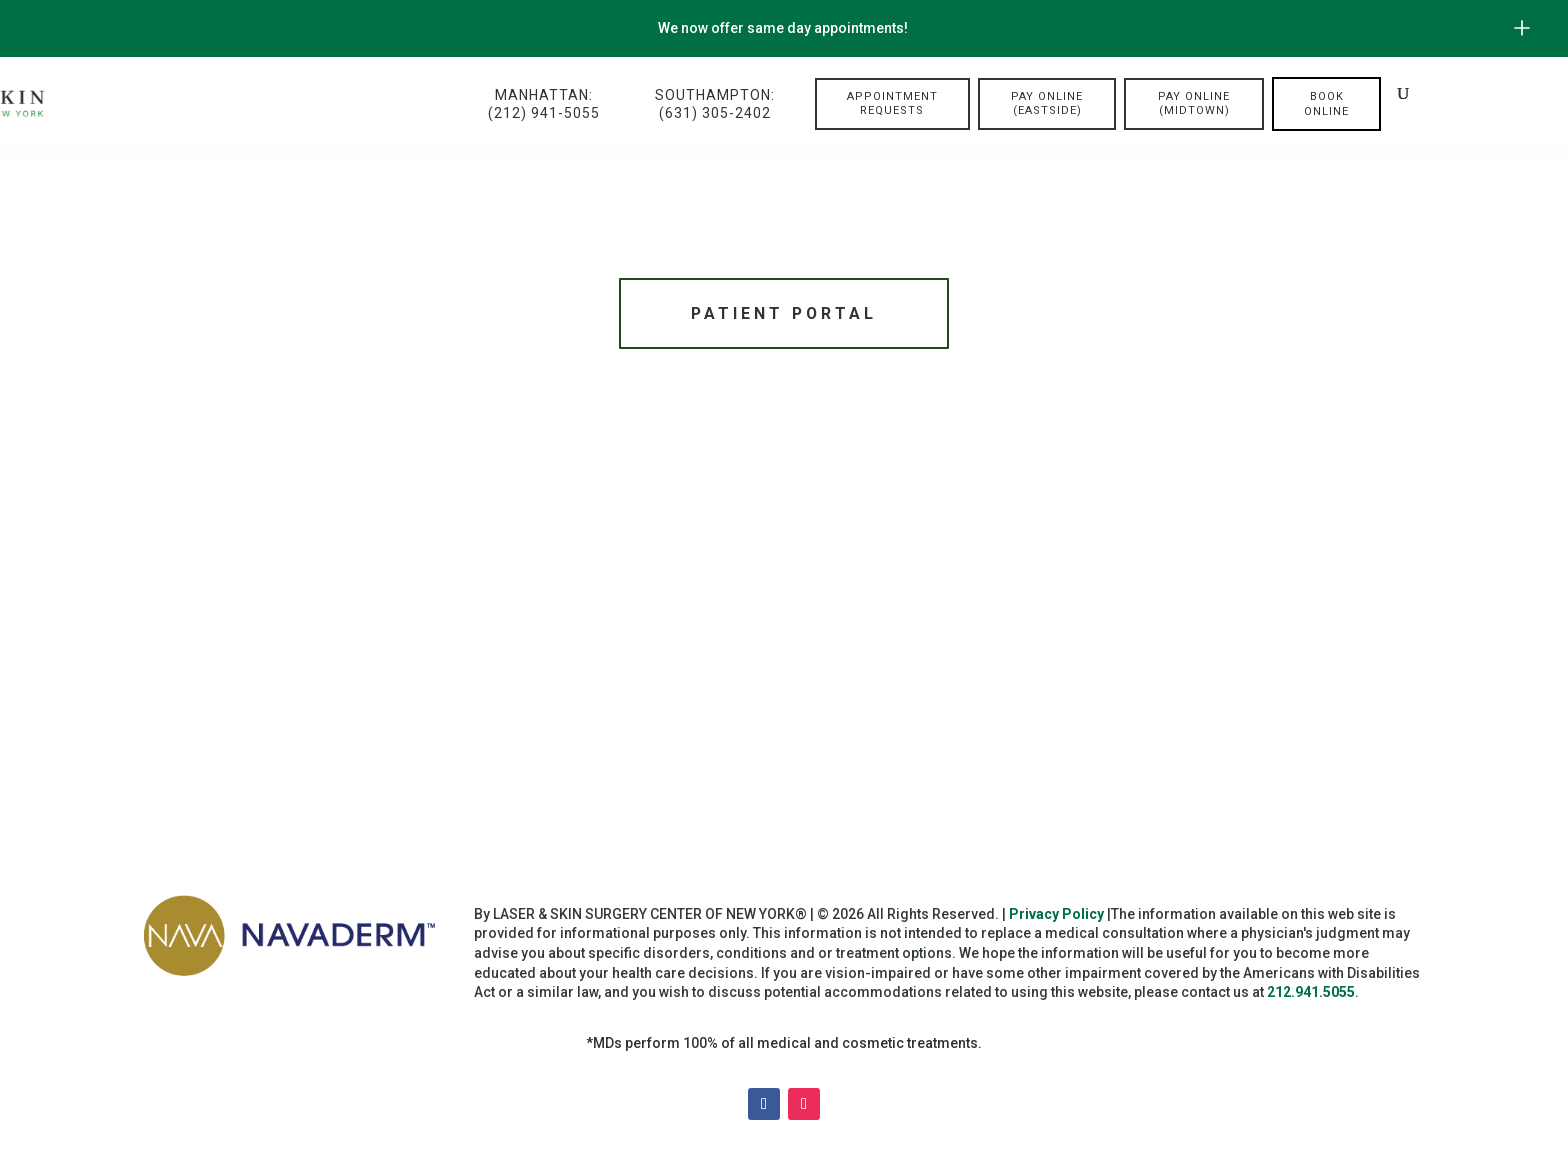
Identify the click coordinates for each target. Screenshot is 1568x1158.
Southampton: (715, 104)
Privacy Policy (1056, 917)
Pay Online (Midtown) (1194, 103)
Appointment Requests (892, 103)
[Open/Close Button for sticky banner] (1522, 28)
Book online (1326, 104)
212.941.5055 (1311, 996)
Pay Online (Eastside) (1047, 103)
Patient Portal (784, 314)
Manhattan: (544, 104)
